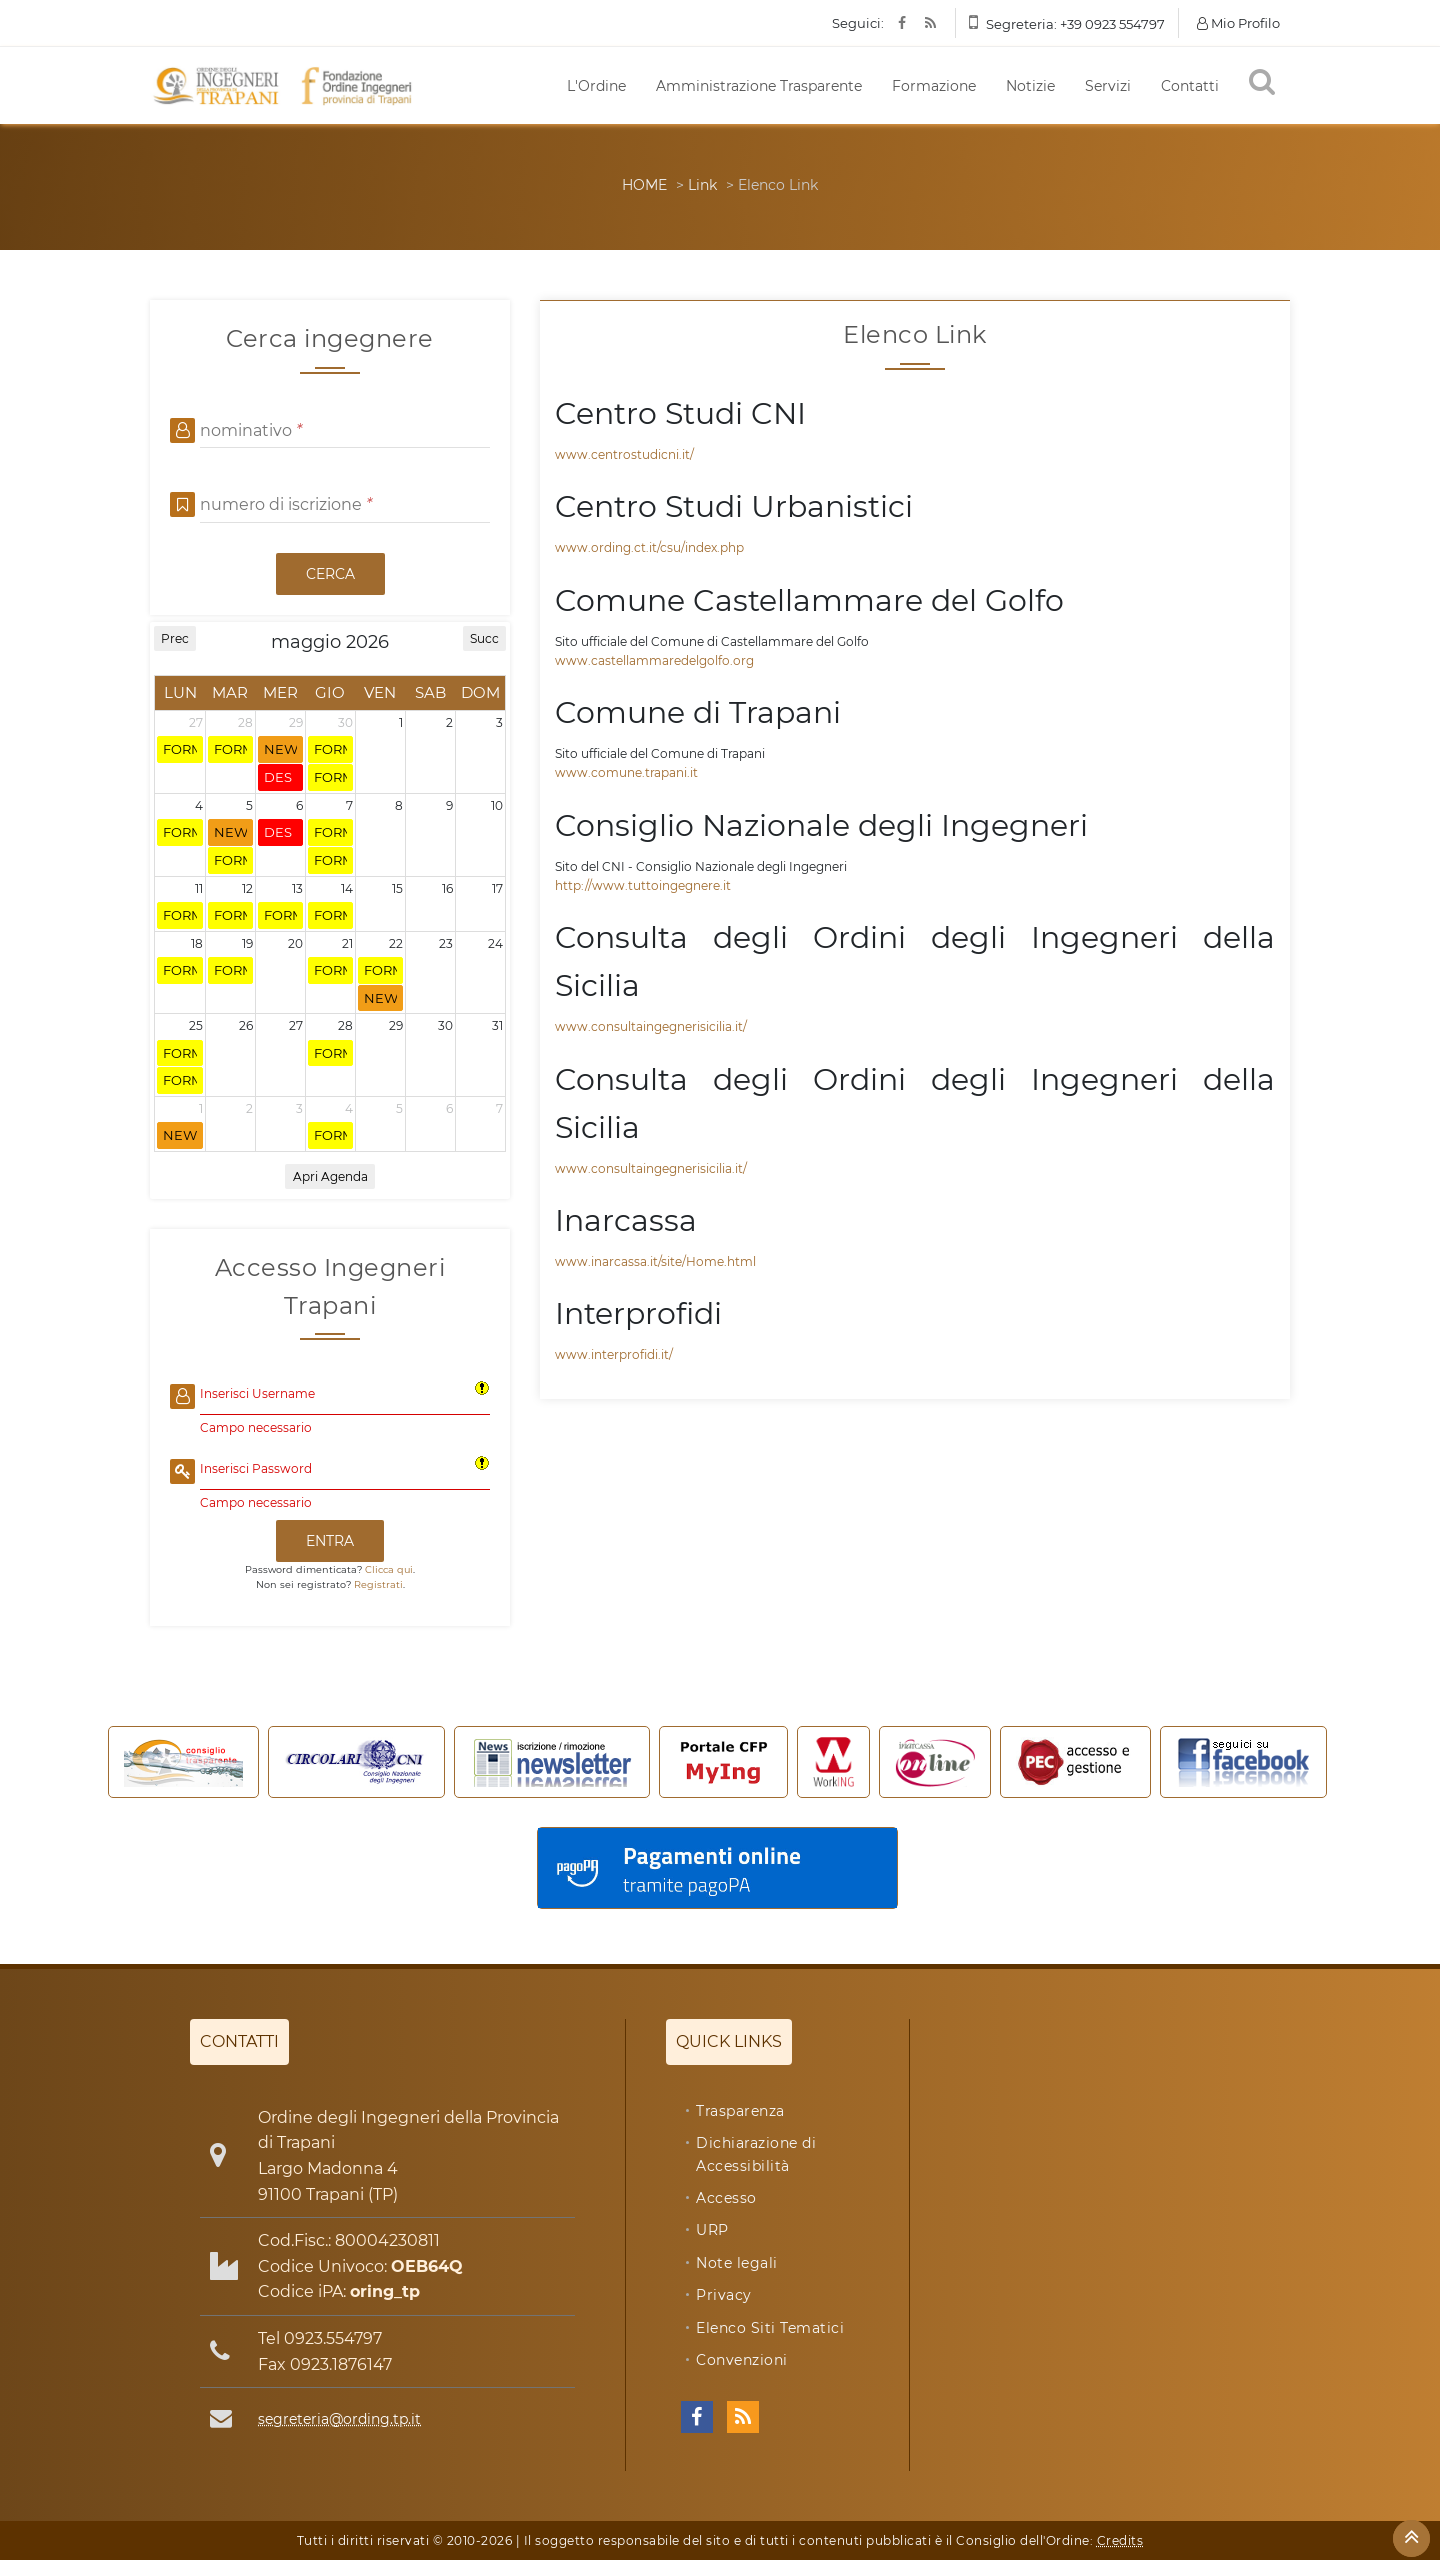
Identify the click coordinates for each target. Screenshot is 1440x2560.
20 (295, 943)
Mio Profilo (1238, 23)
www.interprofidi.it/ (614, 1354)
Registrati (378, 1584)
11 (199, 888)
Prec (175, 638)
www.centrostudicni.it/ (624, 454)
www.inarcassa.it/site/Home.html (655, 1261)
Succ (484, 638)
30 (345, 722)
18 (197, 943)
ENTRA (330, 1541)
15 (397, 888)
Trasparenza (740, 2111)
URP (712, 2230)
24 (495, 943)
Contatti (1190, 86)
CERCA (330, 574)
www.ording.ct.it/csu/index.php (649, 547)
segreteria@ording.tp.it (339, 2419)
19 (247, 943)
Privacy (724, 2295)
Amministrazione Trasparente (759, 86)
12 (247, 888)
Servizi (1108, 86)
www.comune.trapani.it (626, 772)
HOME (644, 185)
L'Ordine (596, 86)
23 (446, 943)
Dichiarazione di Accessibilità (756, 2154)
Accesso (726, 2198)
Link (702, 185)
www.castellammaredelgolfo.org (654, 660)
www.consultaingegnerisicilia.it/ (651, 1026)
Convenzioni (742, 2360)
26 (246, 1025)
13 (297, 888)
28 (245, 722)
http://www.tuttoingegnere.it (643, 885)
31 (497, 1025)
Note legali (737, 2263)
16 (447, 888)
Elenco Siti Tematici (770, 2328)
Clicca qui (389, 1569)
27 (196, 722)
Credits (1120, 2540)
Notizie (1030, 86)
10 (497, 805)
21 (347, 943)
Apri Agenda (330, 1176)
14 (347, 888)
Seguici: (858, 23)
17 (497, 888)
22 (396, 943)
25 (196, 1025)
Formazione (934, 86)
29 (296, 722)
